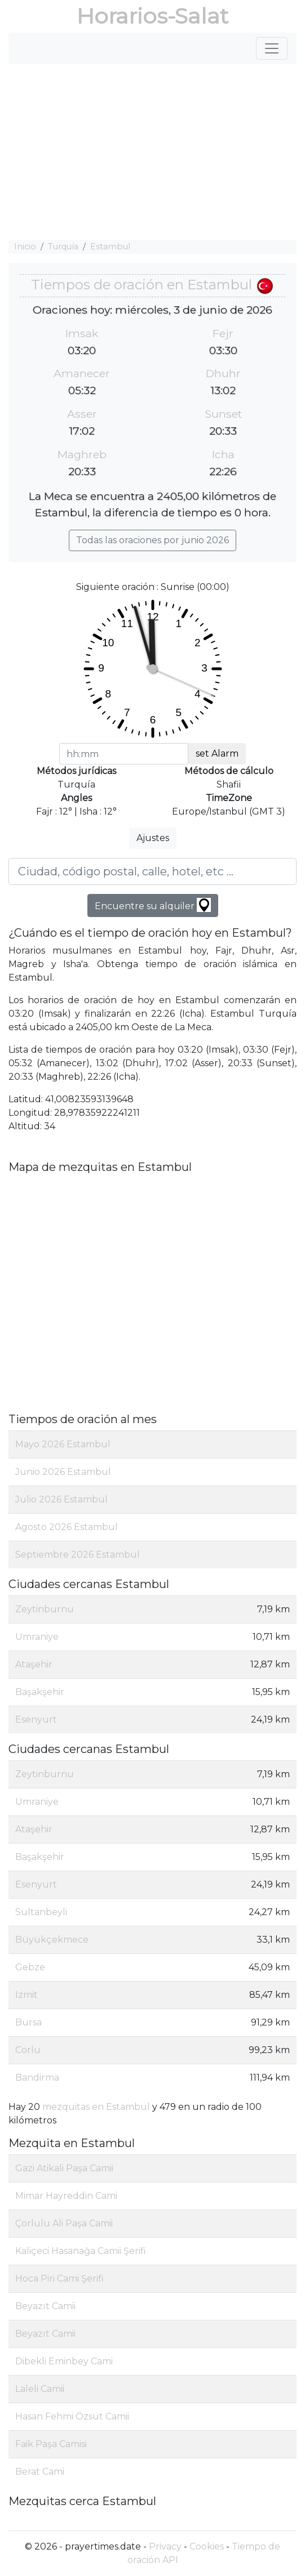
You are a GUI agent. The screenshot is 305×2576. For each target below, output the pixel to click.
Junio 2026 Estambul (63, 1471)
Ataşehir (33, 1664)
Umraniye (37, 1636)
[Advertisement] (152, 152)
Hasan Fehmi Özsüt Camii (72, 2416)
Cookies (206, 2546)
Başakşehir (39, 1692)
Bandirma (37, 2077)
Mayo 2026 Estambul (62, 1444)
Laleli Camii (39, 2388)
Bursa (28, 2022)
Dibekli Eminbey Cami (64, 2361)
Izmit (26, 1994)
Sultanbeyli (41, 1912)
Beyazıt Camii (45, 2306)
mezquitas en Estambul (96, 2106)
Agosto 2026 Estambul (66, 1527)
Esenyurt (36, 1719)
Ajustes (152, 838)
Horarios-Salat (152, 16)
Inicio (25, 247)
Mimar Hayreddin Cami (66, 2195)
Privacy (165, 2546)
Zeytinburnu (44, 1609)
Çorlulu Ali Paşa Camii (64, 2223)
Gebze (30, 1967)
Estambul (110, 247)
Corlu (28, 2050)
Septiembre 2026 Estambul (77, 1554)
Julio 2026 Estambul (61, 1499)
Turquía (63, 247)
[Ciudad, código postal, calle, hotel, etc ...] (152, 871)
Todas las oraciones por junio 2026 (152, 540)
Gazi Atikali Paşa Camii (64, 2168)
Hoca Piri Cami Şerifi (59, 2278)
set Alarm (217, 753)
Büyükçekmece (52, 1939)
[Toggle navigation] (272, 48)
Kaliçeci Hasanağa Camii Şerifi (80, 2251)
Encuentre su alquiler (153, 905)
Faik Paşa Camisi (51, 2444)
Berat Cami (39, 2471)
